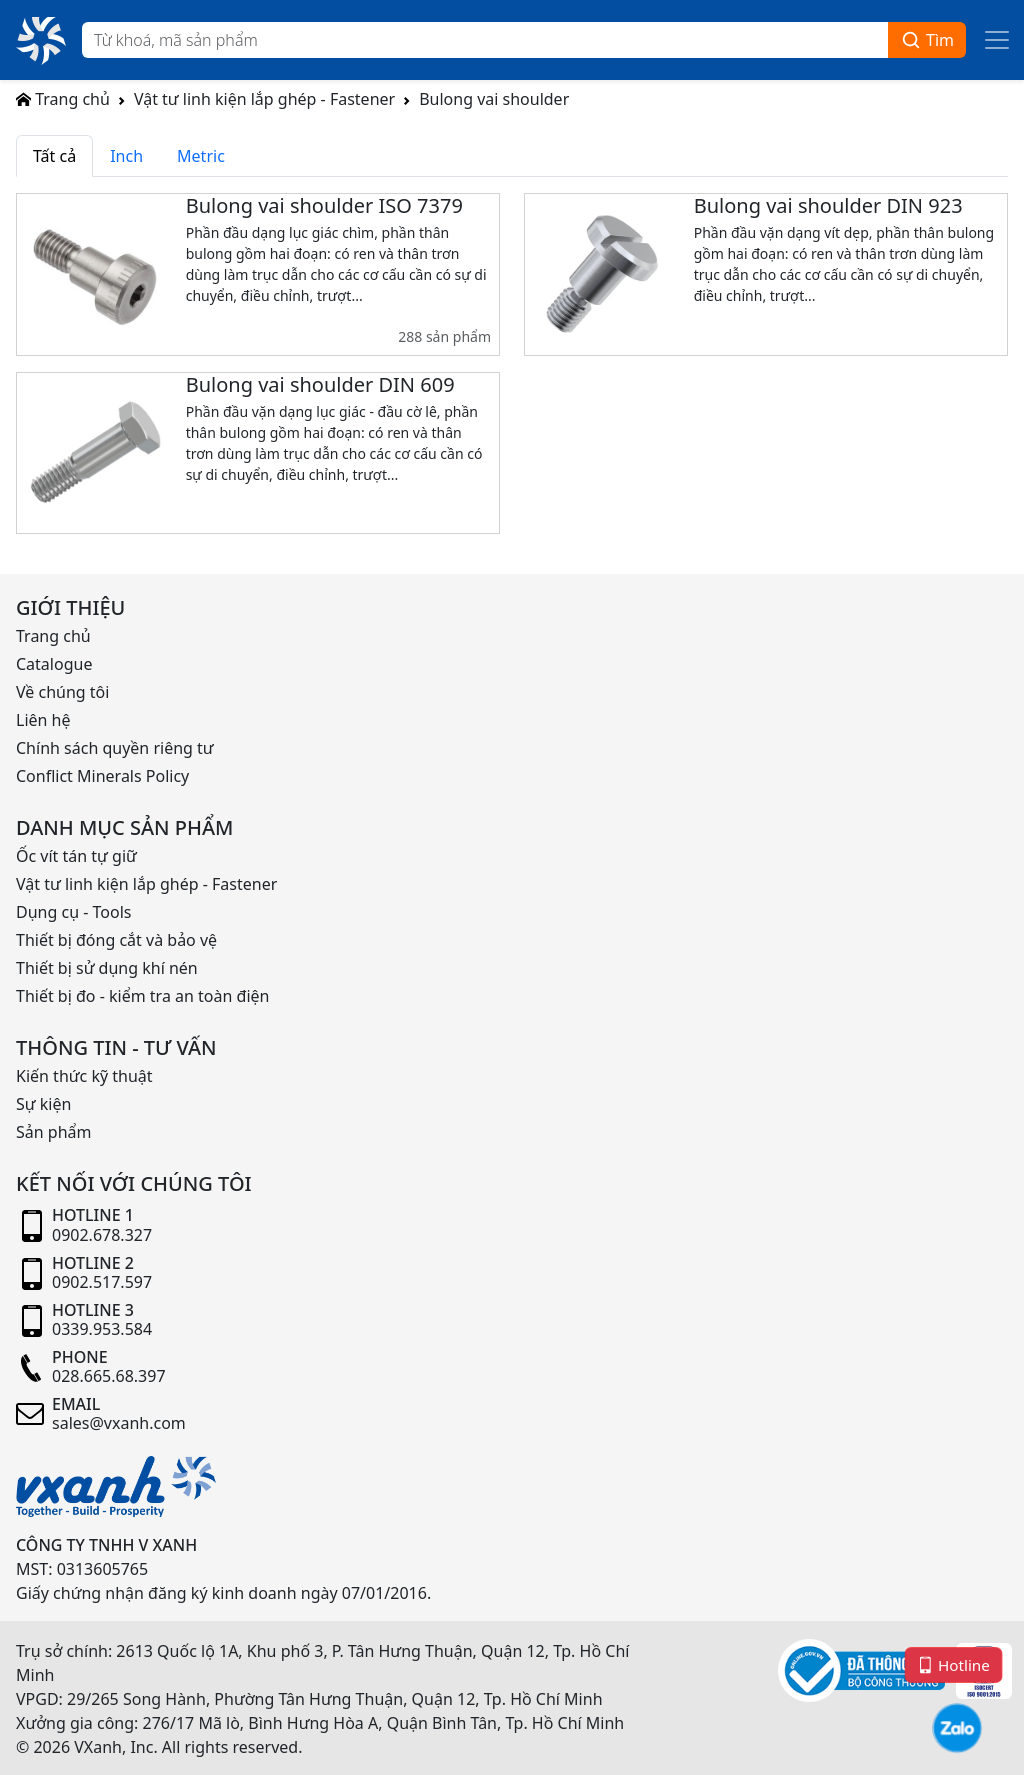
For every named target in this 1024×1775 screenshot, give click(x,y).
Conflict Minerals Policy (102, 776)
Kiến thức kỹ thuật (84, 1076)
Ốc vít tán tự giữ (76, 856)
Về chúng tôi (62, 692)
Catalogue (54, 664)
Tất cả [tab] (54, 156)
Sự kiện (43, 1104)
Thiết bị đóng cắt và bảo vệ (116, 940)
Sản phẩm (53, 1132)
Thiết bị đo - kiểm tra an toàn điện (142, 996)
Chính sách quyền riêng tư (115, 748)
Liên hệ (43, 720)
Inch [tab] (126, 156)
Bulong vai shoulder (494, 99)
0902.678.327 (102, 1235)
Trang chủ (63, 99)
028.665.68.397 (109, 1376)
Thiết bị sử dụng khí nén (107, 968)
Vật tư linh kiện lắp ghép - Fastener (264, 99)
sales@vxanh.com (119, 1423)
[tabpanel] (512, 371)
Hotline (953, 1664)
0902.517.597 (102, 1282)
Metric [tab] (201, 156)
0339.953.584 (102, 1329)
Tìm (927, 40)
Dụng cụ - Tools (73, 912)
